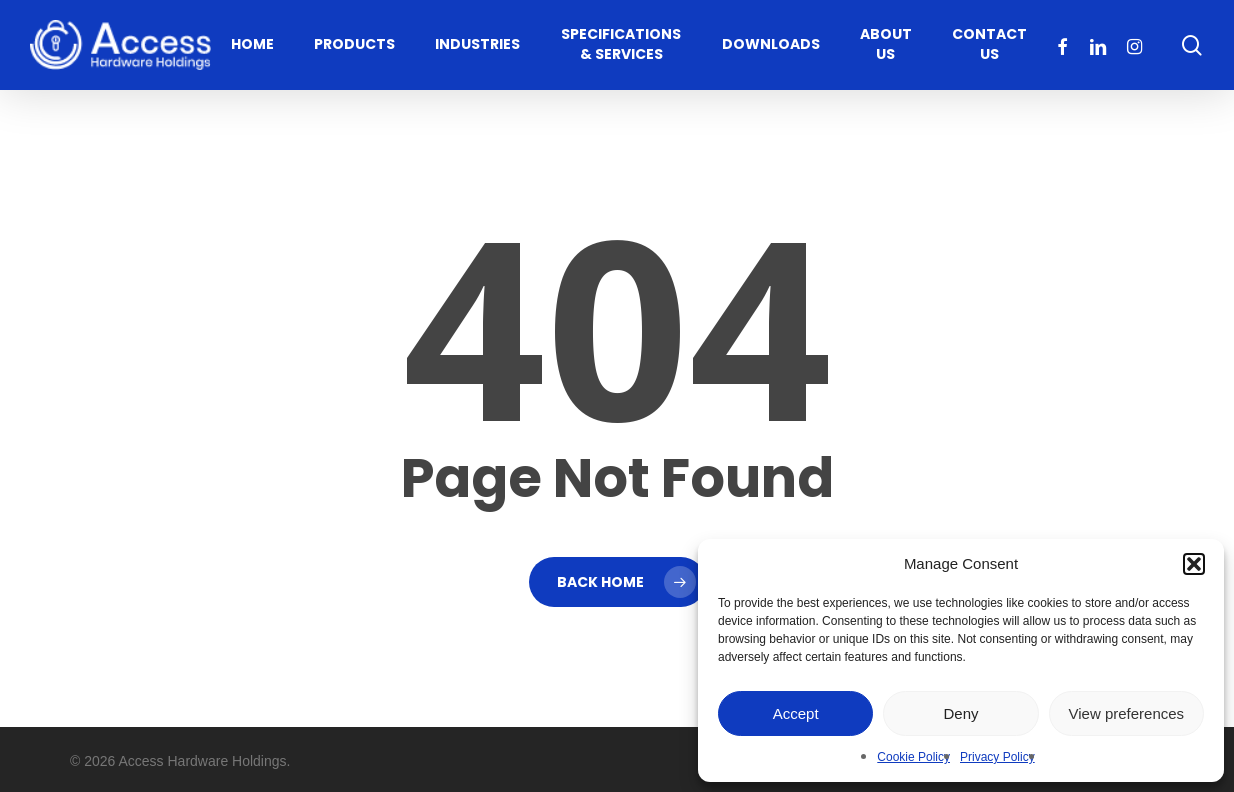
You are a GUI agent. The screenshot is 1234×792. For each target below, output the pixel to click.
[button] (1194, 564)
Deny (960, 713)
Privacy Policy (997, 757)
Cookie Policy (913, 757)
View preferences (1127, 713)
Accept (796, 713)
